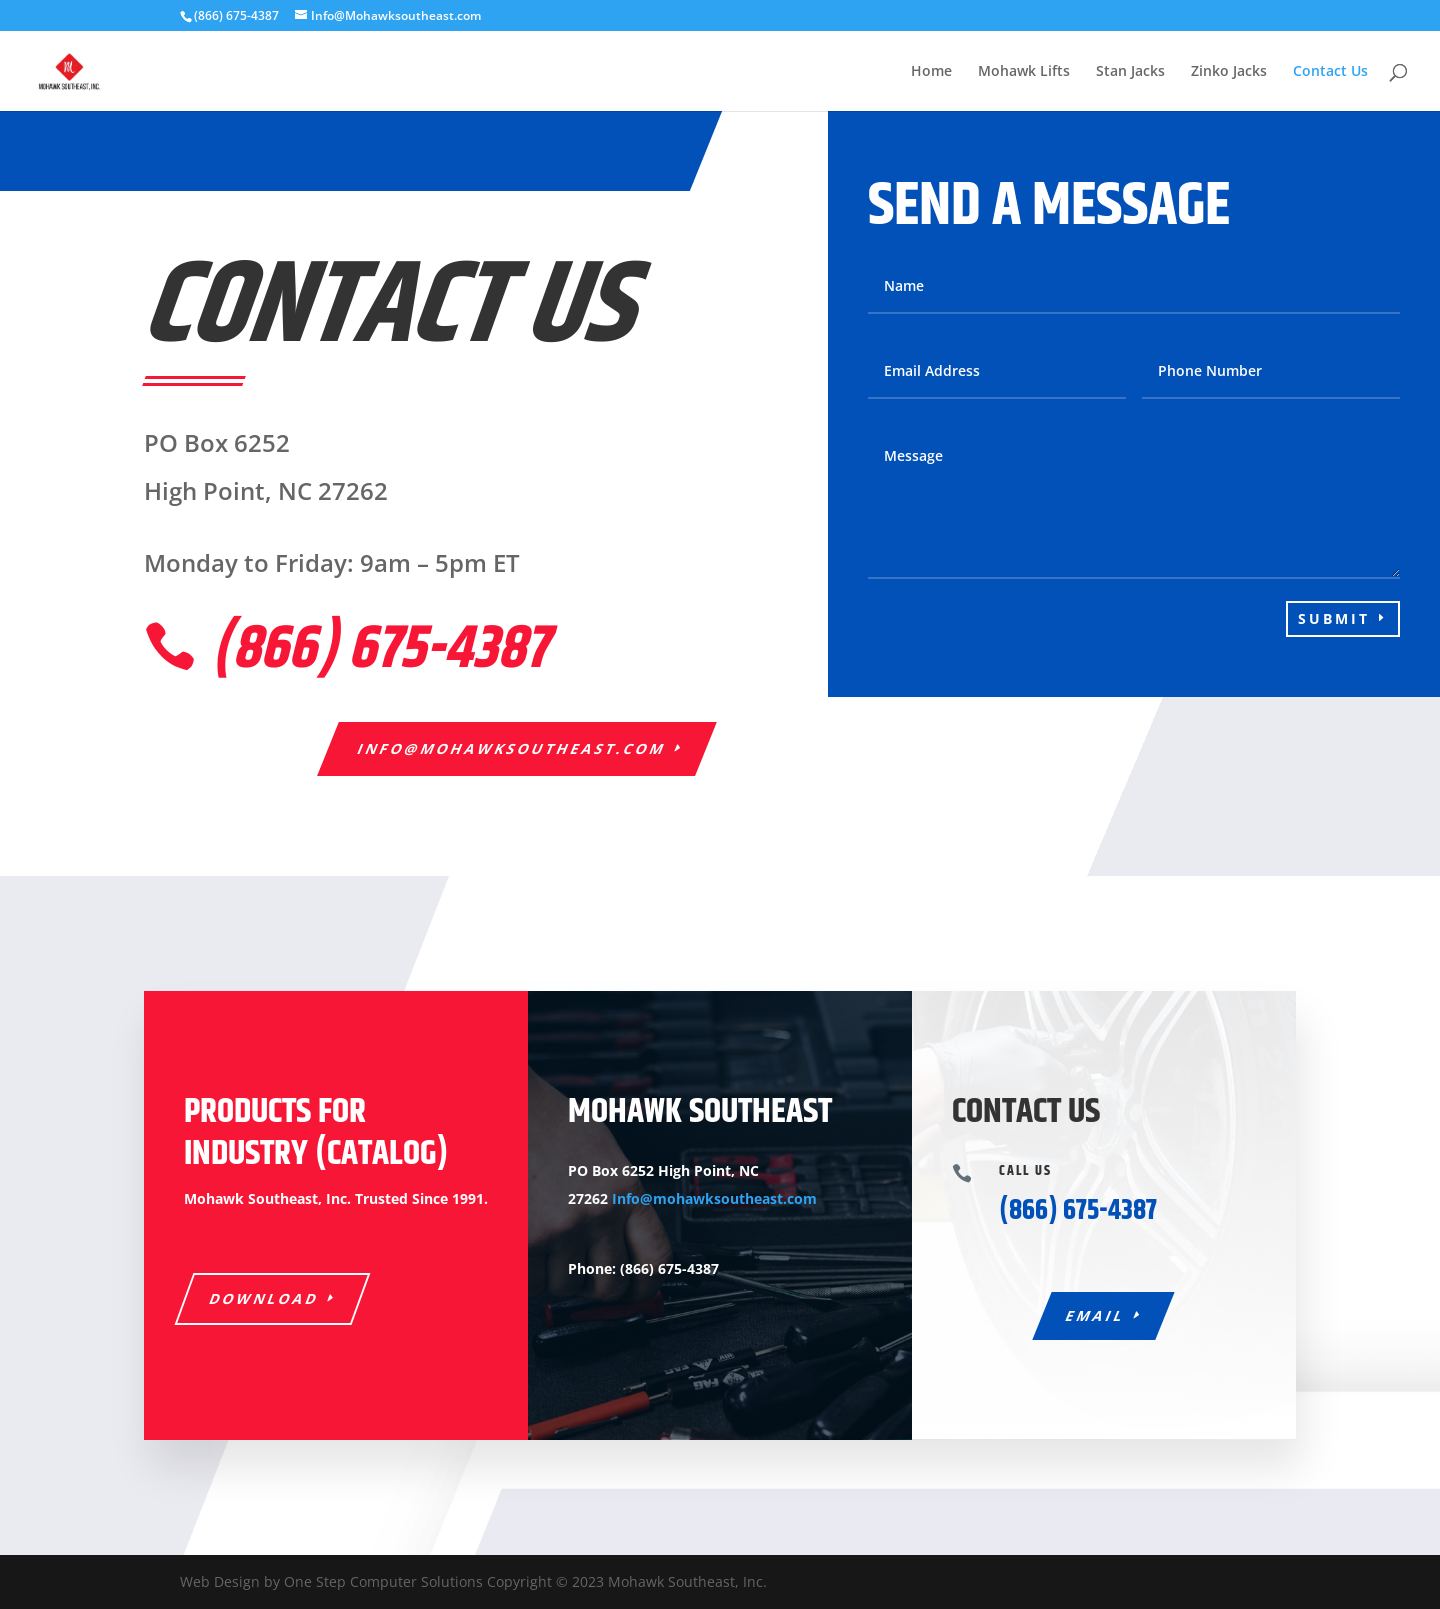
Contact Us (1330, 72)
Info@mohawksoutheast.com (513, 748)
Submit (1334, 618)
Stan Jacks (1130, 72)
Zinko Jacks (1229, 72)
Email (1096, 1315)
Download (265, 1298)
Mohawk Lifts (1024, 72)
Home (931, 72)
